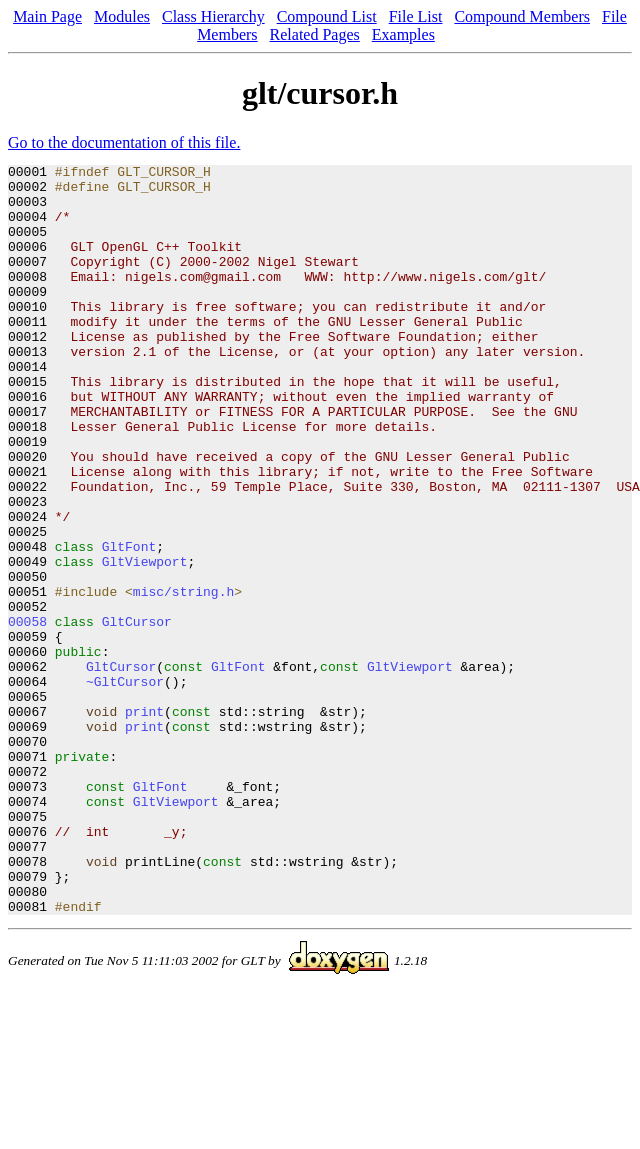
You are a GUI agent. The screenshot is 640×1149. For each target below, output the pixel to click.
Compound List (327, 16)
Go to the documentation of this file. (124, 142)
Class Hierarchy (213, 16)
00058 (27, 714)
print (144, 822)
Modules (122, 16)
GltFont (129, 624)
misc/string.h (183, 678)
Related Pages (315, 34)
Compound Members (522, 16)
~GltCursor (125, 786)
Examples (403, 34)
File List (416, 16)
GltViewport (145, 642)
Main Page (47, 16)
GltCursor (137, 714)
